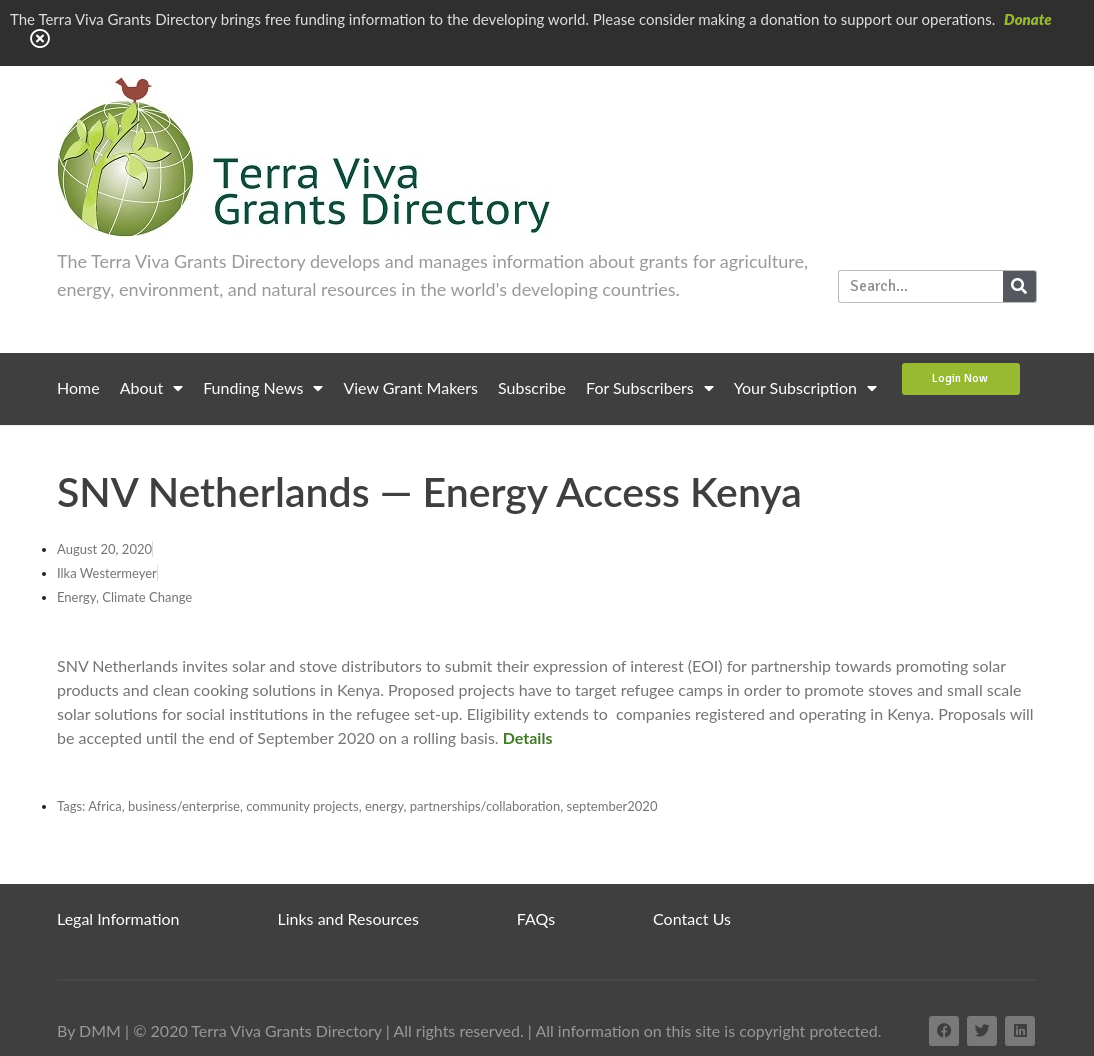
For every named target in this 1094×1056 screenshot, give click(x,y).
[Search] (1019, 286)
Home (78, 387)
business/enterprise (184, 806)
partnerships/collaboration (485, 806)
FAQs (536, 918)
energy (384, 806)
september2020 (612, 806)
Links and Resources (348, 918)
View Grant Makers (410, 387)
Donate (1028, 19)
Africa (105, 806)
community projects (302, 806)
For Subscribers (650, 388)
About (152, 388)
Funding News (263, 388)
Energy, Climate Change (124, 597)
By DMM (89, 1030)
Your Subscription (805, 388)
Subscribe (532, 387)
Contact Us (692, 918)
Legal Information (118, 918)
